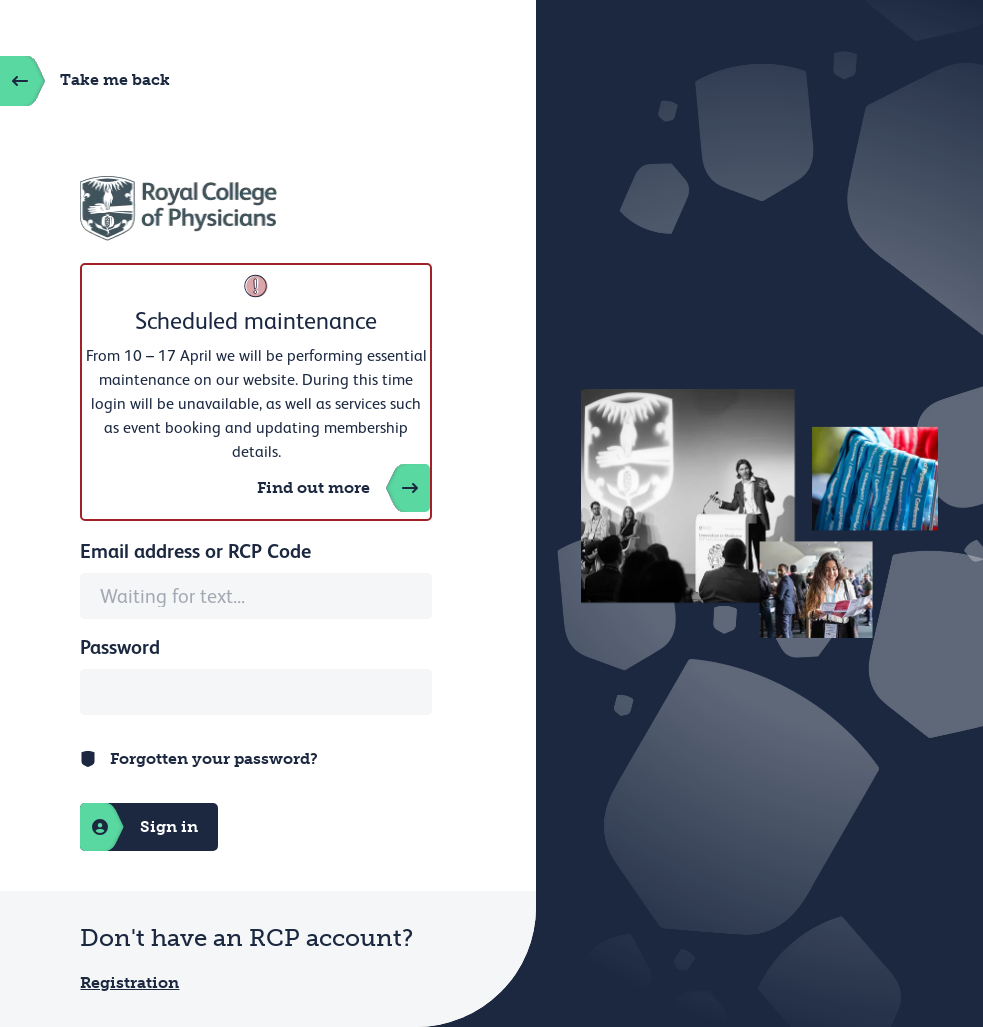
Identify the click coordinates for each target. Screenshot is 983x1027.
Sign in (139, 827)
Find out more (343, 488)
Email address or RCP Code (195, 551)
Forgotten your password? (214, 758)
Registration (129, 982)
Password (120, 647)
